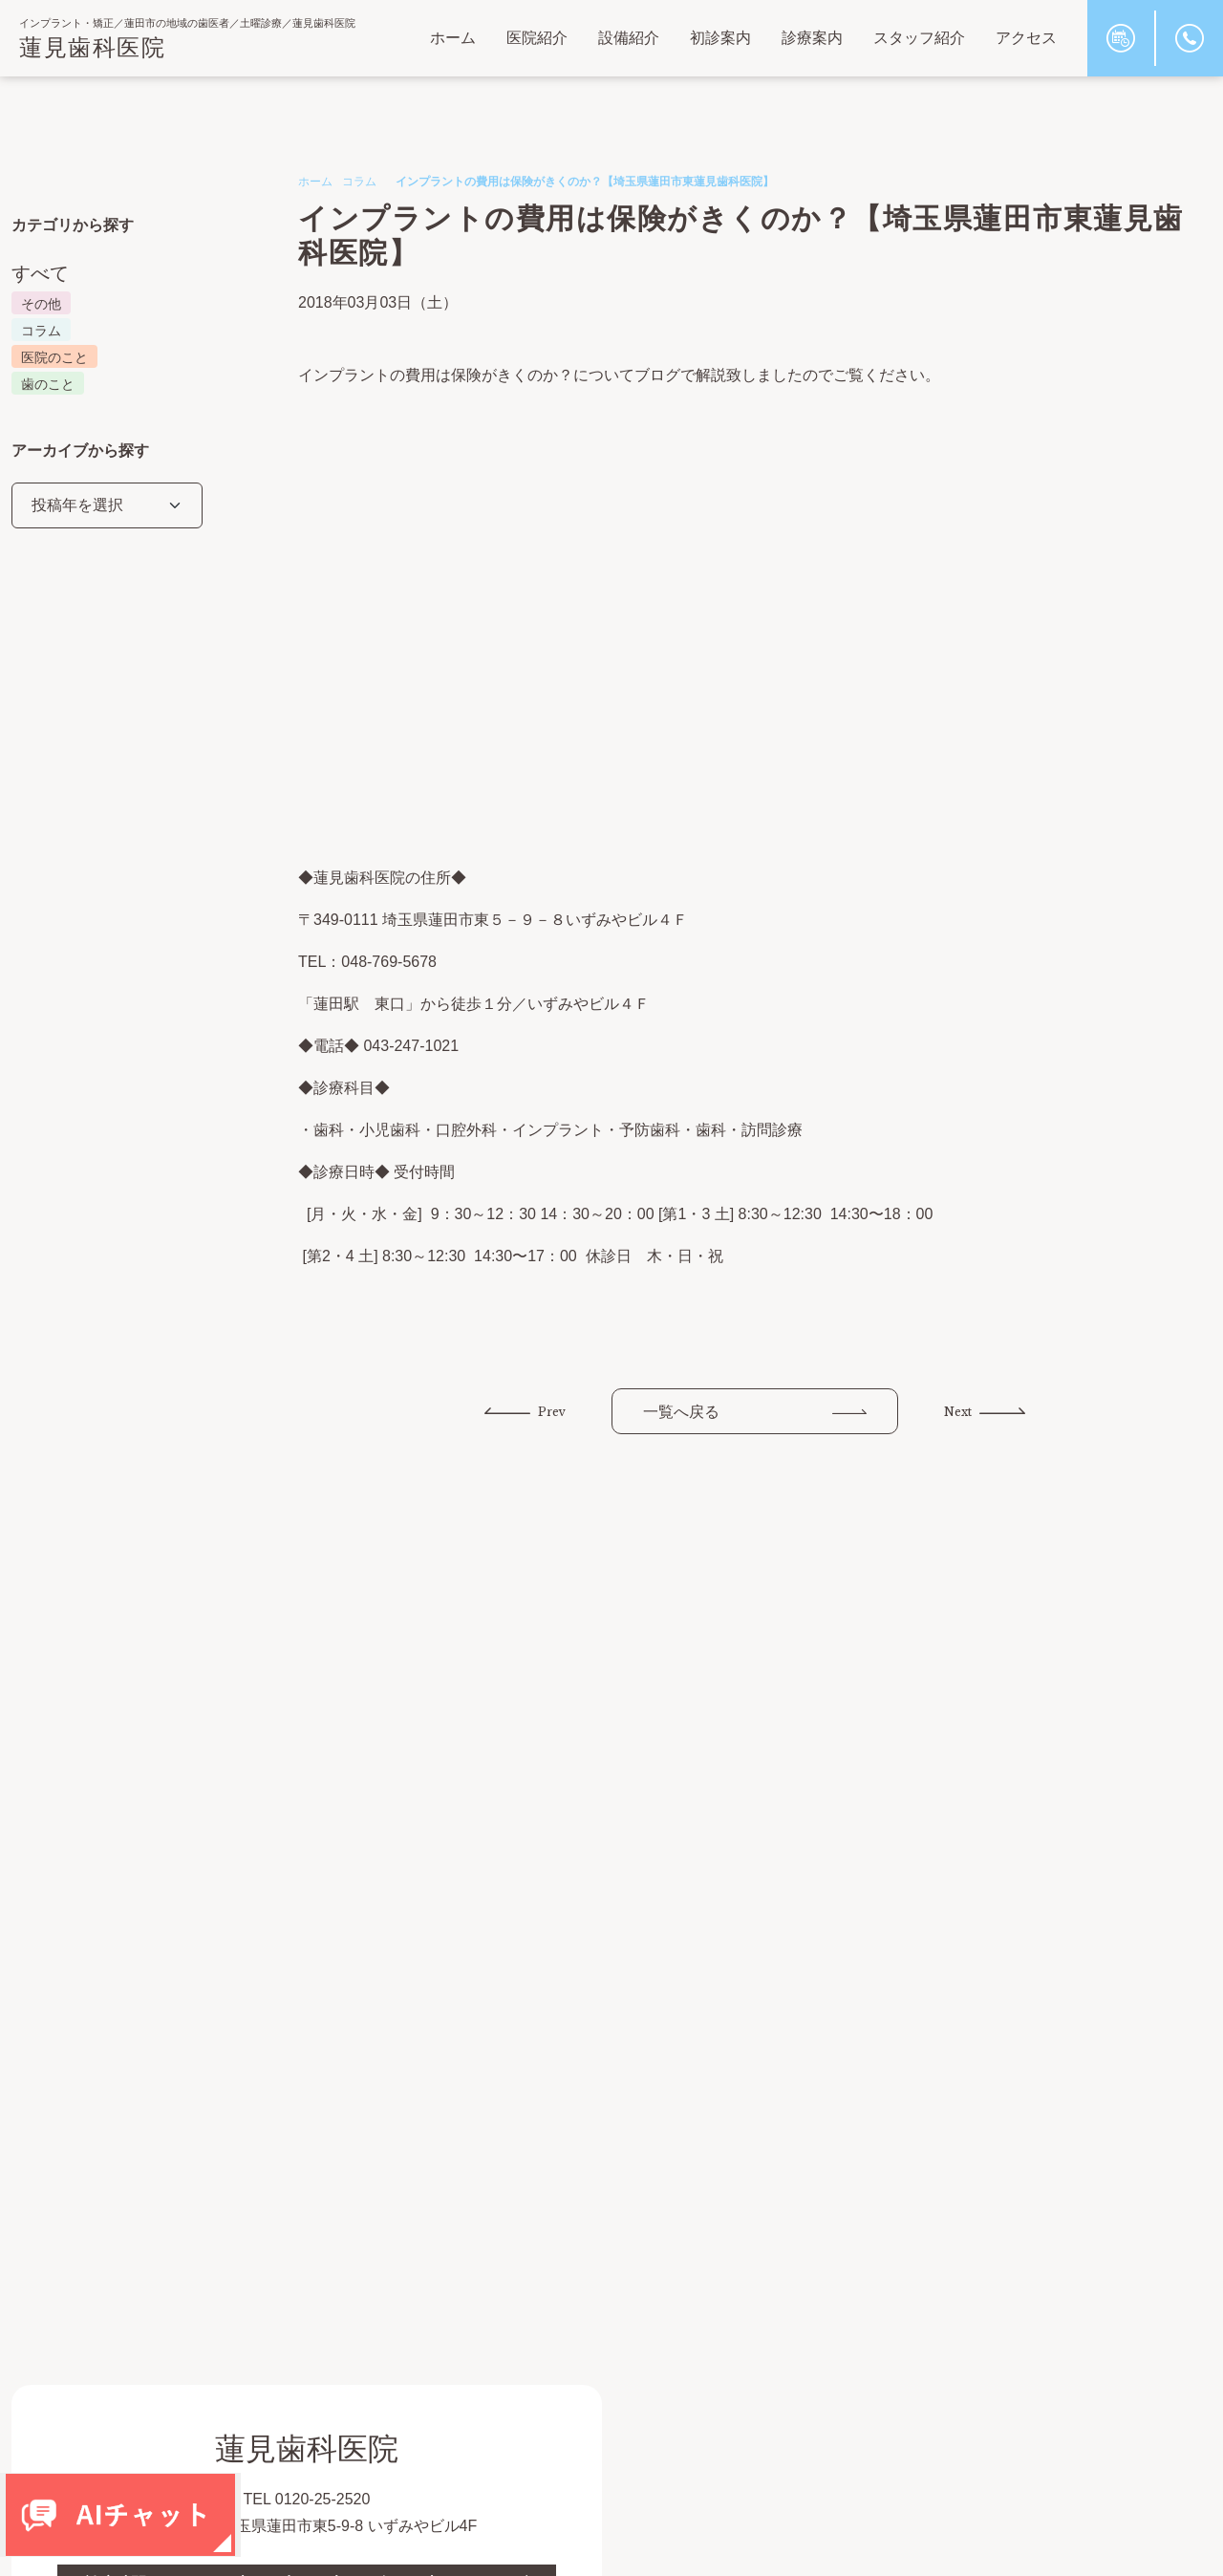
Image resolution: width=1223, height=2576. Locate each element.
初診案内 (720, 38)
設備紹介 (628, 38)
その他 (41, 303)
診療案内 (812, 38)
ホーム (453, 38)
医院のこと (54, 357)
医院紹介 (537, 38)
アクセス (1026, 38)
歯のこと (48, 384)
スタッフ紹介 (919, 38)
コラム (359, 181)
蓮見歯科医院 (92, 47)
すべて (40, 273)
